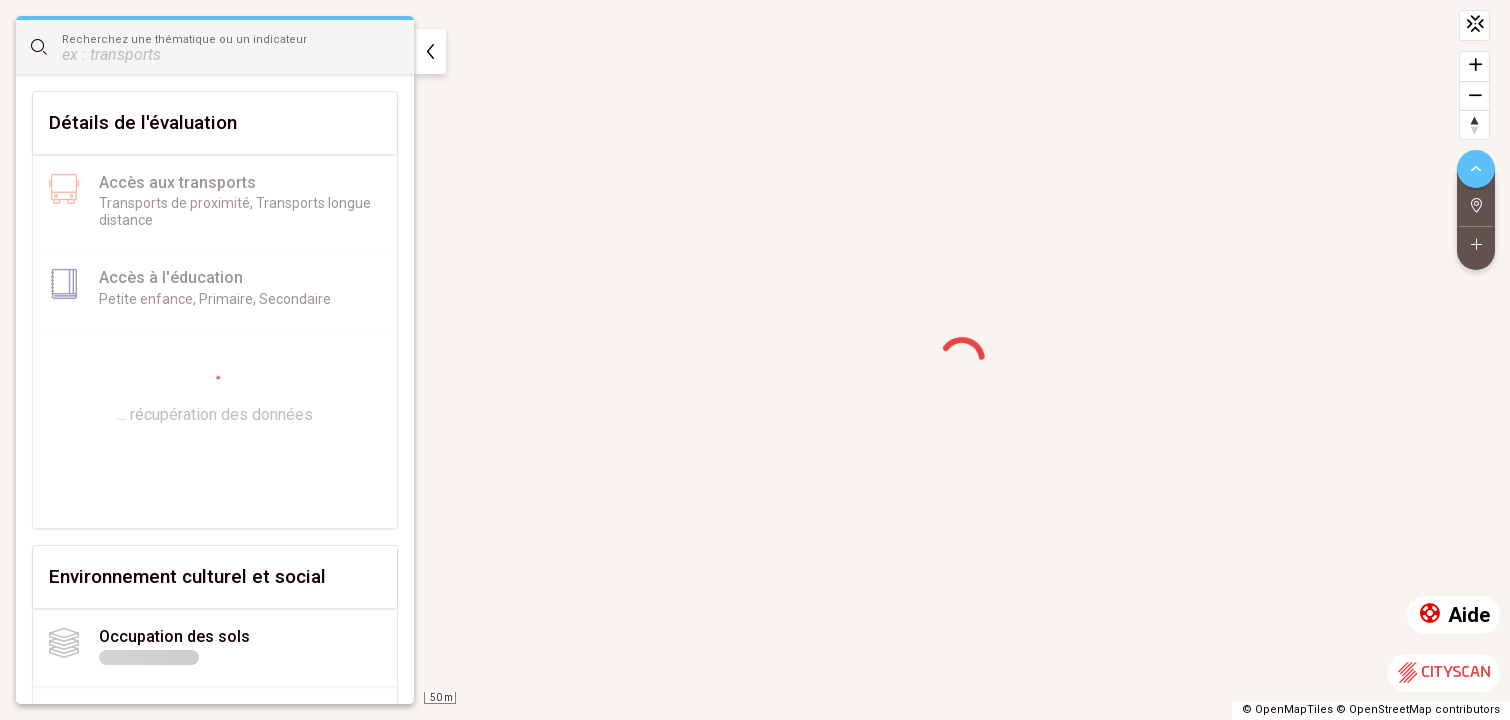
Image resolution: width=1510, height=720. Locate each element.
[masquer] (430, 51)
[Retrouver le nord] (1474, 124)
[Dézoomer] (1474, 95)
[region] (755, 360)
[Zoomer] (1474, 66)
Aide (1453, 615)
